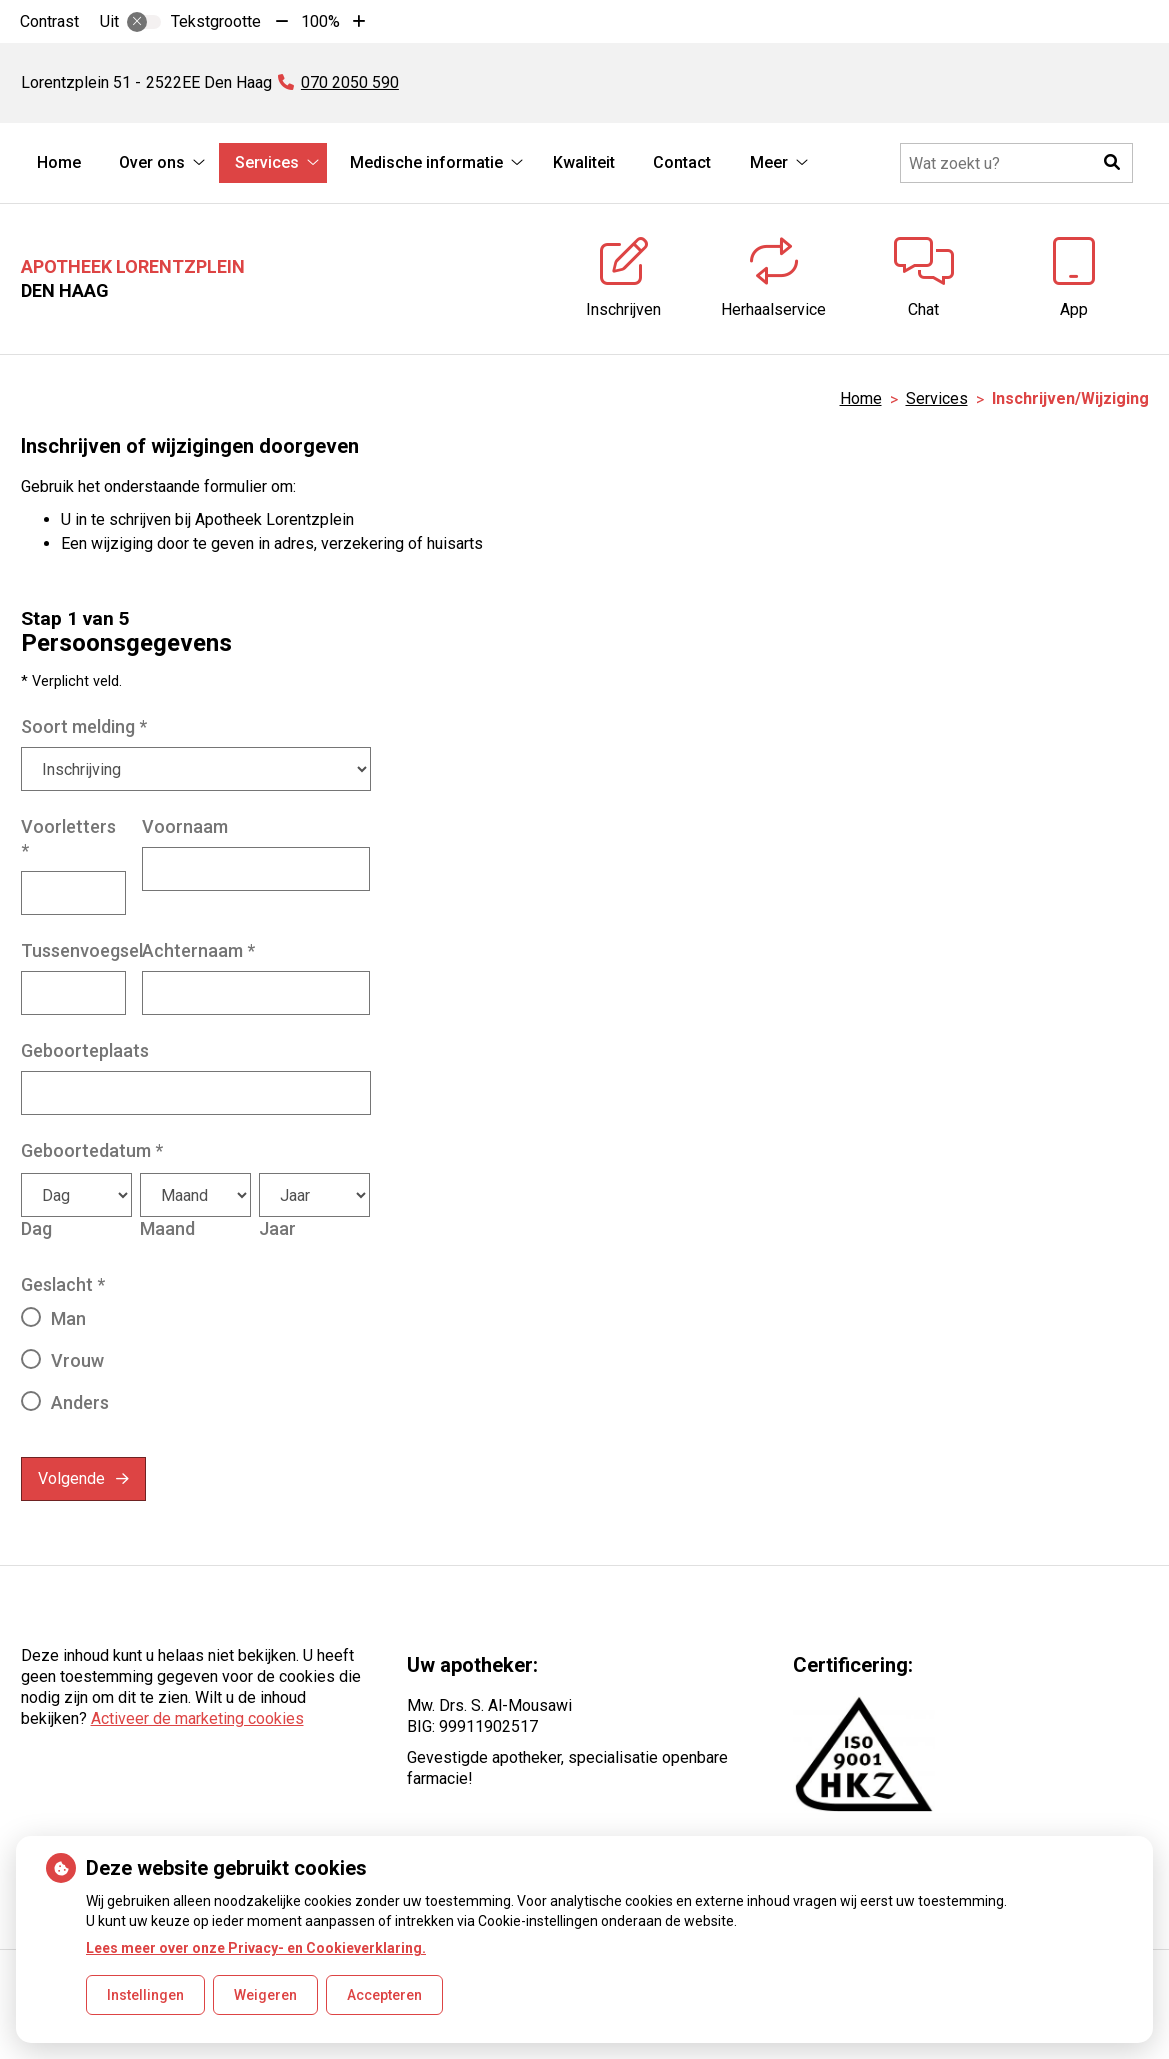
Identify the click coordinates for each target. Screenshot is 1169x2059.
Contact (682, 162)
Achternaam (198, 950)
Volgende (71, 1478)
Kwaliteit (584, 162)
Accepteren (384, 1995)
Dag (36, 1228)
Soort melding (84, 726)
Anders (80, 1402)
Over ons (152, 162)
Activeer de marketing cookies (197, 1718)
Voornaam (185, 826)
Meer (769, 162)
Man (68, 1318)
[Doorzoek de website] (1016, 163)
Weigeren (265, 1995)
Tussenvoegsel (82, 950)
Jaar (277, 1228)
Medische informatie (426, 162)
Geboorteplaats (85, 1050)
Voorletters (68, 838)
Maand (167, 1228)
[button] (1113, 163)
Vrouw (77, 1360)
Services (267, 162)
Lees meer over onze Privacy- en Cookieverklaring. (256, 1948)
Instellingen (145, 1995)
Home (59, 162)
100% (320, 21)
